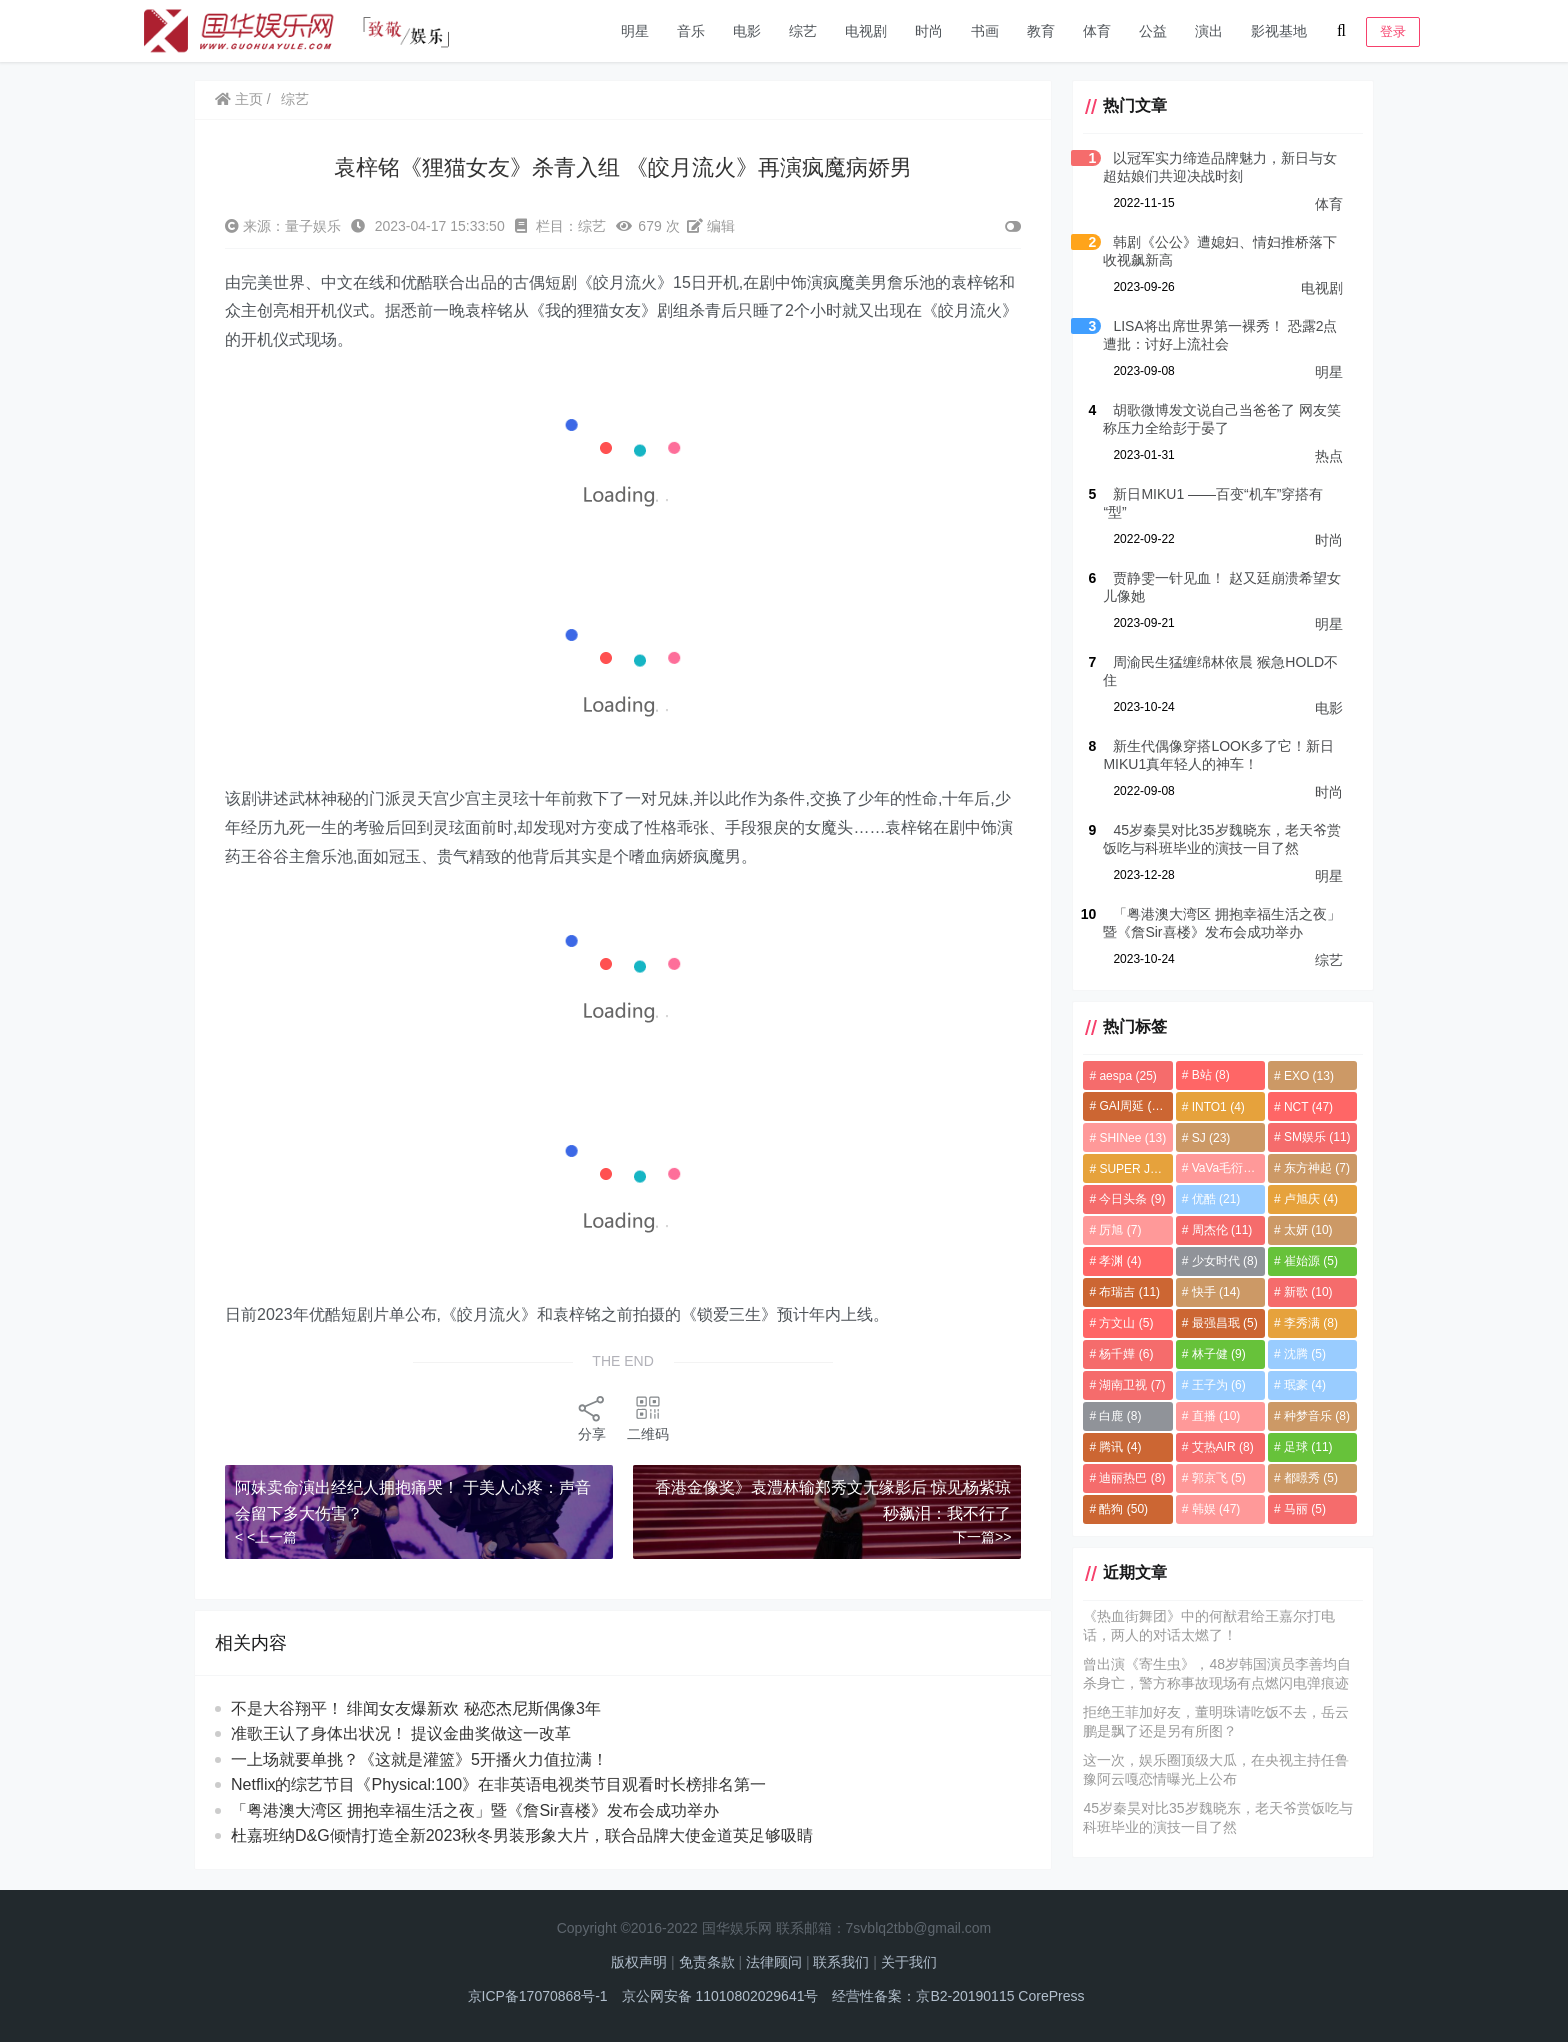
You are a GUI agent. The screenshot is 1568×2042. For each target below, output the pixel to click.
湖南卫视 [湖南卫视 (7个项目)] (1132, 1385)
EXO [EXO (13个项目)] (1309, 1076)
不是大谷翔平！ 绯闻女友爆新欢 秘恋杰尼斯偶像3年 (426, 1708)
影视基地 (1279, 31)
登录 (1393, 31)
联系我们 (841, 1962)
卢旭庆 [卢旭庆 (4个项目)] (1311, 1199)
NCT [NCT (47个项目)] (1308, 1107)
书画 (985, 31)
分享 (592, 1417)
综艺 (803, 31)
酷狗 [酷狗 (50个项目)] (1123, 1509)
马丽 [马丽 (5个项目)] (1305, 1509)
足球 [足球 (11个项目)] (1308, 1447)
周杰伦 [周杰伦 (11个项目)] (1222, 1230)
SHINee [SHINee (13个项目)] (1132, 1138)
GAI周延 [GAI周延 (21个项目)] (1133, 1106)
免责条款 (707, 1962)
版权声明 (639, 1962)
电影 (747, 31)
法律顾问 (774, 1962)
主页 (239, 99)
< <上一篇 (266, 1537)
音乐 (691, 31)
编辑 (711, 226)
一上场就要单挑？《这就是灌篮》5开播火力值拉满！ (419, 1759)
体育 (1097, 31)
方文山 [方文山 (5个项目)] (1126, 1323)
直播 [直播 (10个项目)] (1216, 1416)
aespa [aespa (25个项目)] (1127, 1076)
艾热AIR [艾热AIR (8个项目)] (1223, 1447)
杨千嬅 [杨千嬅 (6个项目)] (1126, 1354)
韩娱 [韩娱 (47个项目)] (1216, 1509)
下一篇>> (982, 1537)
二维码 (648, 1417)
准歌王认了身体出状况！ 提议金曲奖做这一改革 (419, 1733)
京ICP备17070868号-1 (538, 1996)
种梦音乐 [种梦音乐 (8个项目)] (1317, 1416)
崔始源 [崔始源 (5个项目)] (1311, 1261)
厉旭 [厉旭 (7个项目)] (1120, 1230)
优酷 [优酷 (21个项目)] (1216, 1199)
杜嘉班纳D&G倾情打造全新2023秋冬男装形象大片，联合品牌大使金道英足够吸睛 (522, 1835)
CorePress (1051, 1996)
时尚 (929, 31)
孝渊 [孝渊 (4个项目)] (1120, 1261)
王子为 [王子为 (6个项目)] (1219, 1385)
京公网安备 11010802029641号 (720, 1996)
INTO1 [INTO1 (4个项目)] (1218, 1107)
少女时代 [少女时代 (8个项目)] (1225, 1261)
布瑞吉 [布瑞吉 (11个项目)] (1129, 1292)
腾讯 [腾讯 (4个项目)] (1120, 1447)
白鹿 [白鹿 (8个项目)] (1120, 1416)
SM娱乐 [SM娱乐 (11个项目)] (1317, 1137)
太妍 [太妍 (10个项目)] (1308, 1230)
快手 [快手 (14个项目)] (1216, 1292)
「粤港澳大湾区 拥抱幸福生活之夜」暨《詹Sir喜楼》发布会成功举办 (475, 1810)
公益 (1153, 31)
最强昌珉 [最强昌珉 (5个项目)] (1225, 1323)
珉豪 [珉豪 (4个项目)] (1305, 1385)
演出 (1209, 31)
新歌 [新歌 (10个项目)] (1308, 1292)
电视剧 (866, 31)
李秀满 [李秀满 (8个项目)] (1311, 1323)
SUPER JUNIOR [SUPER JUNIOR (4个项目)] (1135, 1169)
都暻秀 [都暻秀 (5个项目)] (1311, 1478)
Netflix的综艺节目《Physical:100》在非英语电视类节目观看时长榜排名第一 (498, 1784)
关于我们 (909, 1962)
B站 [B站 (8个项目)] (1211, 1075)
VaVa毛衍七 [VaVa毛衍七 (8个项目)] (1228, 1168)
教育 (1041, 31)
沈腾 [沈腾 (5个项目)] (1305, 1354)
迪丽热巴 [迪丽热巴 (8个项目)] (1132, 1478)
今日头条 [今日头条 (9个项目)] (1132, 1199)
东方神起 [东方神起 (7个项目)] (1317, 1168)
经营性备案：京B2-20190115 (923, 1996)
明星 (635, 31)
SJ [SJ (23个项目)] (1211, 1138)
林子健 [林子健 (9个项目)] (1219, 1354)
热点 (1329, 456)
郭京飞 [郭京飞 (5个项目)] (1219, 1478)
